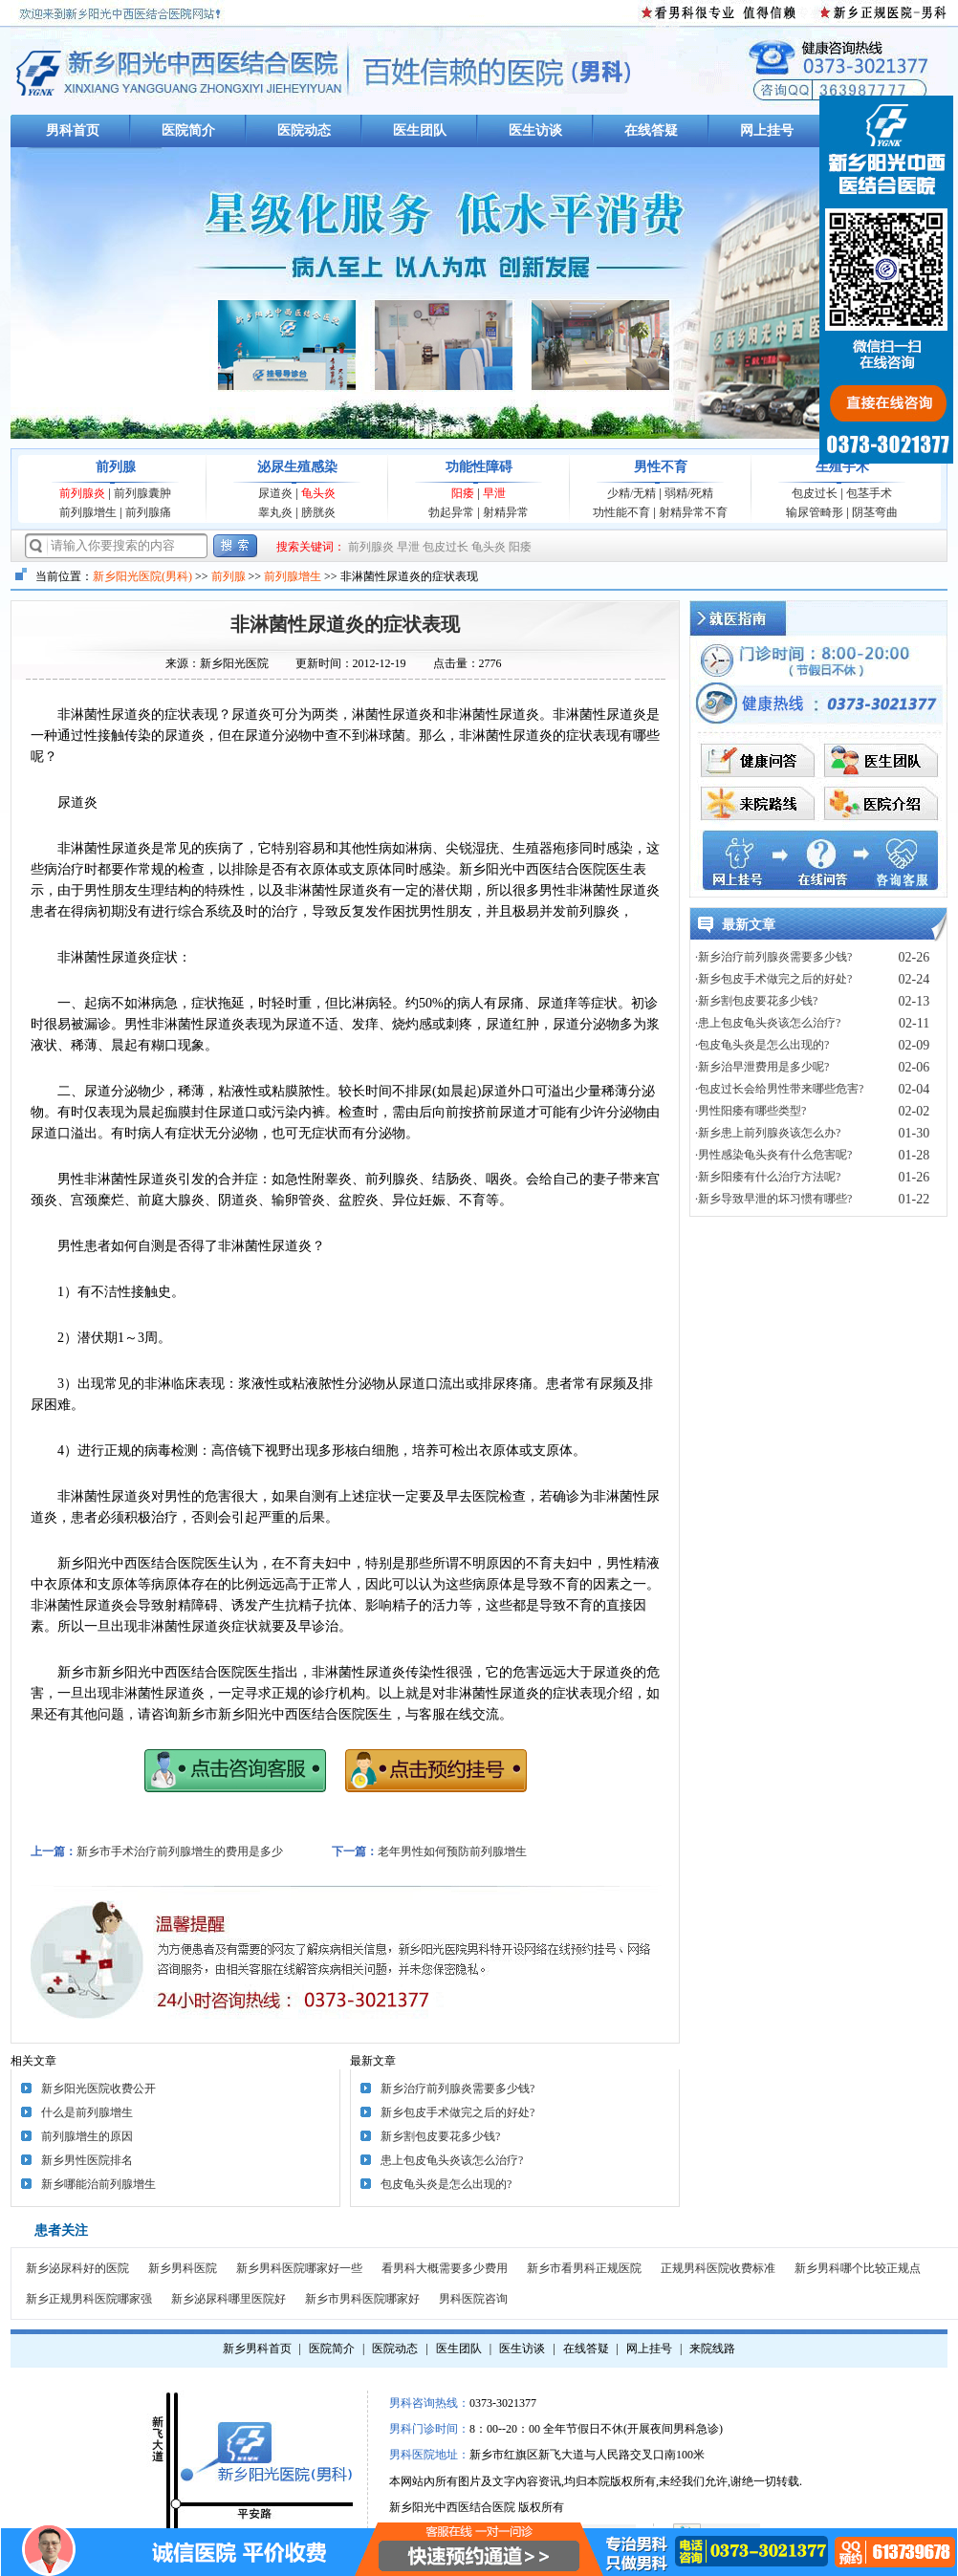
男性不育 (660, 467)
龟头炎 (318, 493)
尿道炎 (275, 493)
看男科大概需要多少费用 (444, 2268)
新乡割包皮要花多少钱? (440, 2136)
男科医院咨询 (473, 2298)
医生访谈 (535, 130)
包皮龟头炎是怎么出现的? (446, 2184)
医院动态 (304, 130)
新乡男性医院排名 (87, 2160)
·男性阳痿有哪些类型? (750, 1110)
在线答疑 (651, 130)
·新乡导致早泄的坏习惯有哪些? (773, 1198)
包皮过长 (815, 493)
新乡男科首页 (257, 2348)
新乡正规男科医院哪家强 (89, 2298)
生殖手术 (842, 467)
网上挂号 (767, 130)
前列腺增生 (88, 512)
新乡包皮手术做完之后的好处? (457, 2112)
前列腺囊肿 (142, 493)
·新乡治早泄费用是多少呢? (762, 1066)
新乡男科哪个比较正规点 (858, 2268)
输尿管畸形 (814, 512)
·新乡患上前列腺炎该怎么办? (767, 1132)
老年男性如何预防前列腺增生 (452, 1851)
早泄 (494, 493)
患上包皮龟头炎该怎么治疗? (452, 2160)
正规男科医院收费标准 (718, 2268)
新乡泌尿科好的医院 (77, 2268)
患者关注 (61, 2230)
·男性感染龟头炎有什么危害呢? (773, 1154)
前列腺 (116, 467)
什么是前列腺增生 (87, 2112)
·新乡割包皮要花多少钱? (756, 1000)
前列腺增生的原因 (87, 2136)
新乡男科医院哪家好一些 (299, 2268)
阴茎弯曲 (875, 512)
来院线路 (712, 2348)
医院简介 (188, 130)
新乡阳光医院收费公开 (98, 2088)
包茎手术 (869, 493)
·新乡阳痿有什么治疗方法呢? (767, 1176)
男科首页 (72, 130)
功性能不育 (621, 512)
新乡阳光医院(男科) (142, 576)
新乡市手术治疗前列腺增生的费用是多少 (179, 1851)
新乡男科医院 (182, 2268)
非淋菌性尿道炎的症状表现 (345, 624)
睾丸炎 (275, 512)
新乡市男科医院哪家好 (362, 2298)
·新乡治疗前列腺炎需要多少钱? (773, 956)
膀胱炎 (318, 512)
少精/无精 (631, 493)
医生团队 (419, 130)
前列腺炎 (82, 493)
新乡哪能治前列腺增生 (98, 2184)
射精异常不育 (693, 512)
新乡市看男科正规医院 (584, 2268)
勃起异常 (451, 512)
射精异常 (506, 512)
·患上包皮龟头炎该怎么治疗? (767, 1022)
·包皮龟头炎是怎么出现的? (762, 1044)
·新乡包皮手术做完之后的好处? (773, 978)
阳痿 (462, 493)
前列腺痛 (148, 512)
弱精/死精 (688, 493)
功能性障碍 (479, 467)
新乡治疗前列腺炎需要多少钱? (457, 2088)
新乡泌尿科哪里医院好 (228, 2298)
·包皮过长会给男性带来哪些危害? (779, 1088)
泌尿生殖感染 (297, 467)
